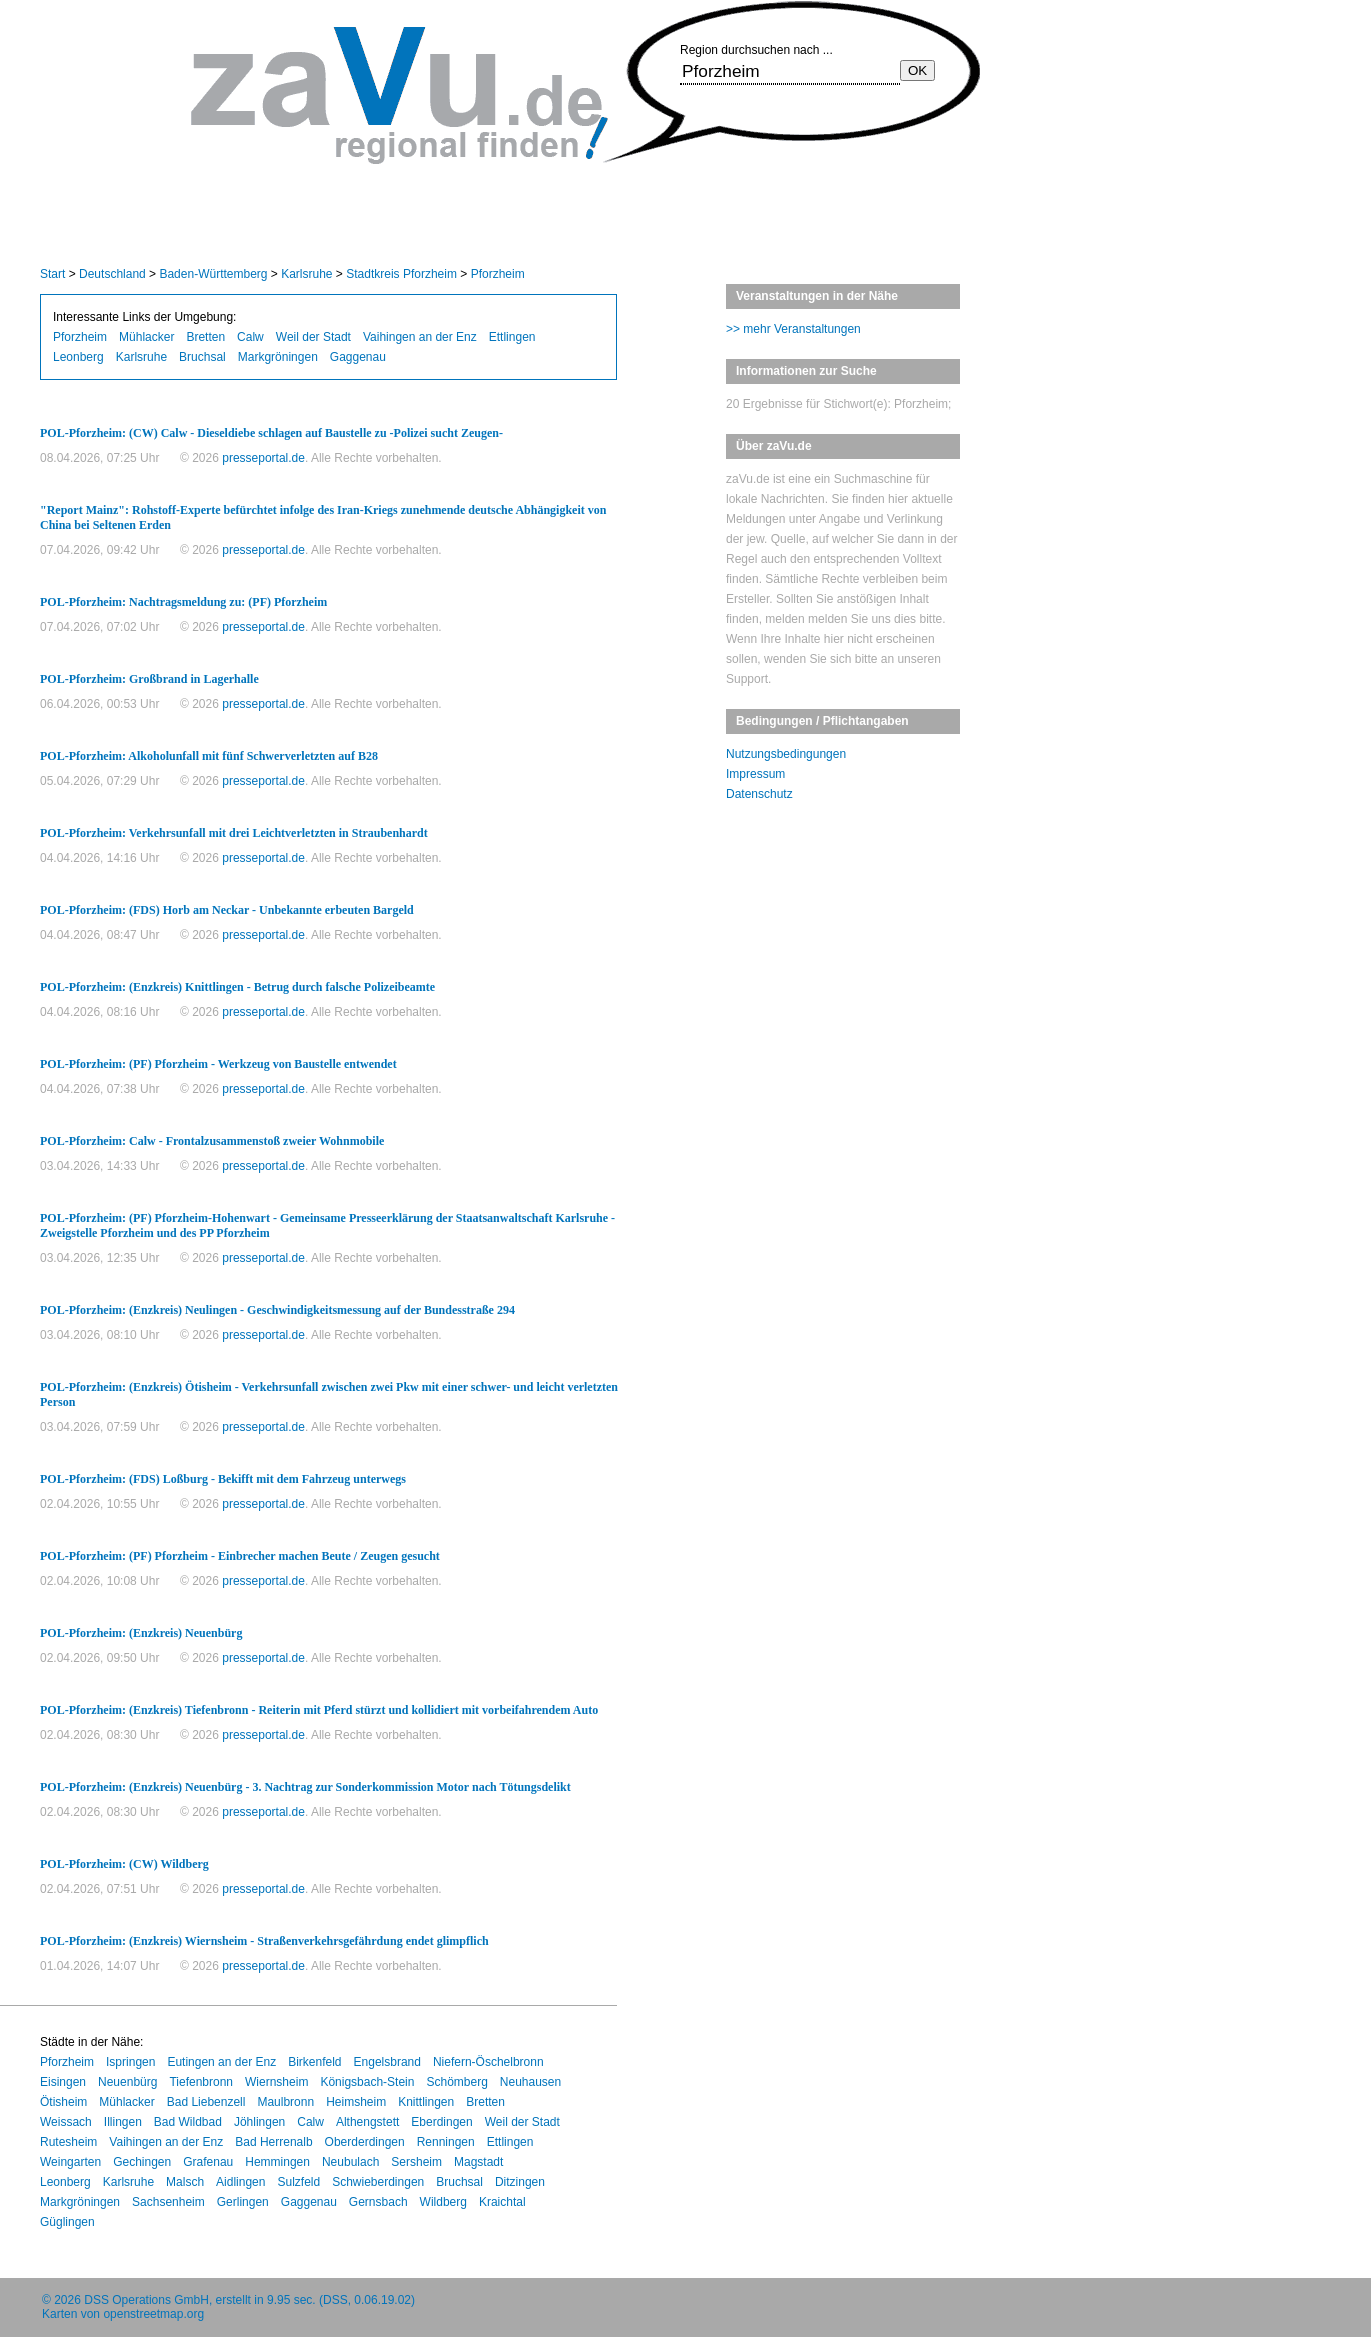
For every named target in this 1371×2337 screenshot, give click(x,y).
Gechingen (142, 2162)
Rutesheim (68, 2142)
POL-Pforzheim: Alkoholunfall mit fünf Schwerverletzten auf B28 (209, 756)
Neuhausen (530, 2082)
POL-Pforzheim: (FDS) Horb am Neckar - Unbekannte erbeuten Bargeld (227, 910)
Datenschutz (759, 794)
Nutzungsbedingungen (786, 754)
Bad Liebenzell (206, 2102)
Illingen (123, 2122)
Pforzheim (498, 274)
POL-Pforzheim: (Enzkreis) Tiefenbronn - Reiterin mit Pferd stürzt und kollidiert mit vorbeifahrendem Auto (319, 1710)
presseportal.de (263, 458)
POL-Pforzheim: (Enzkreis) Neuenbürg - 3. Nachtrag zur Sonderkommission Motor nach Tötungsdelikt (305, 1787)
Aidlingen (240, 2182)
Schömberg (456, 2082)
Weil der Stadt (313, 337)
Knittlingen (426, 2102)
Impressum (755, 774)
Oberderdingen (365, 2142)
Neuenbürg (127, 2082)
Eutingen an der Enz (221, 2062)
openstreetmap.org (153, 2314)
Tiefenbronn (201, 2082)
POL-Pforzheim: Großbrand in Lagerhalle (149, 679)
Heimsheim (356, 2102)
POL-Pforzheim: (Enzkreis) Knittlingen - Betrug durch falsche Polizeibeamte (237, 987)
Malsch (185, 2182)
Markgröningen (278, 357)
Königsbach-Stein (367, 2082)
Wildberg (443, 2202)
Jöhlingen (259, 2122)
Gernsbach (378, 2202)
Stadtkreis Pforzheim (401, 274)
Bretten (205, 337)
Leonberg (78, 357)
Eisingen (63, 2082)
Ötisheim (63, 2102)
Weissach (66, 2122)
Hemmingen (277, 2162)
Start (52, 274)
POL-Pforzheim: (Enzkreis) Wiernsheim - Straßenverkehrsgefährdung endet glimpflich (264, 1941)
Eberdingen (441, 2122)
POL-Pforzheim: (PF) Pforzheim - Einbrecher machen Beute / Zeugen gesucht (240, 1556)
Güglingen (67, 2222)
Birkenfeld (314, 2062)
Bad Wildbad (188, 2122)
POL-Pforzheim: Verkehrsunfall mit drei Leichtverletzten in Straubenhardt (234, 833)
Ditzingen (520, 2182)
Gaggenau (358, 357)
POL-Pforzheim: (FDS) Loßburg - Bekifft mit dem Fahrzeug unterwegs (223, 1479)
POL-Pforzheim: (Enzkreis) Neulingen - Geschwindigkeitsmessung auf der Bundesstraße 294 (277, 1310)
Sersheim (416, 2162)
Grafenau (208, 2162)
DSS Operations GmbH (146, 2300)
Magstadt (478, 2162)
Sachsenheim (168, 2202)
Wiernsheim (276, 2082)
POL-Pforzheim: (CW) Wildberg (124, 1864)
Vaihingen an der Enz (420, 337)
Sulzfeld (298, 2182)
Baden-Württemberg (213, 274)
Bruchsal (202, 357)
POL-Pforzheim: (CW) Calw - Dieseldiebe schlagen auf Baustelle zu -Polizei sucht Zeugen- (271, 433)
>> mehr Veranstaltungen (793, 329)
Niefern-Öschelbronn (488, 2062)
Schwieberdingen (378, 2182)
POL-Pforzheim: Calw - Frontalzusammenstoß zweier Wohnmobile (212, 1141)
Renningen (446, 2142)
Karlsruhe (306, 274)
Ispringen (130, 2062)
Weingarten (70, 2162)
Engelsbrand (387, 2062)
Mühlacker (146, 337)
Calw (250, 337)
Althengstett (367, 2122)
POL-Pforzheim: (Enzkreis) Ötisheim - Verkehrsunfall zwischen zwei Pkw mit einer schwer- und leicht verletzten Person (329, 1394)
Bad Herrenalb (273, 2142)
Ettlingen (512, 337)
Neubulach (350, 2162)
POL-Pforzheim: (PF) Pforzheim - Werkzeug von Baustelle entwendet (218, 1064)
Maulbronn (285, 2102)
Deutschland (112, 274)
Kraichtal (502, 2202)
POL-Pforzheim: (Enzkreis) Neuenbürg (141, 1633)
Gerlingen (243, 2202)
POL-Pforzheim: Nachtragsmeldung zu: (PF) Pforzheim (183, 602)
